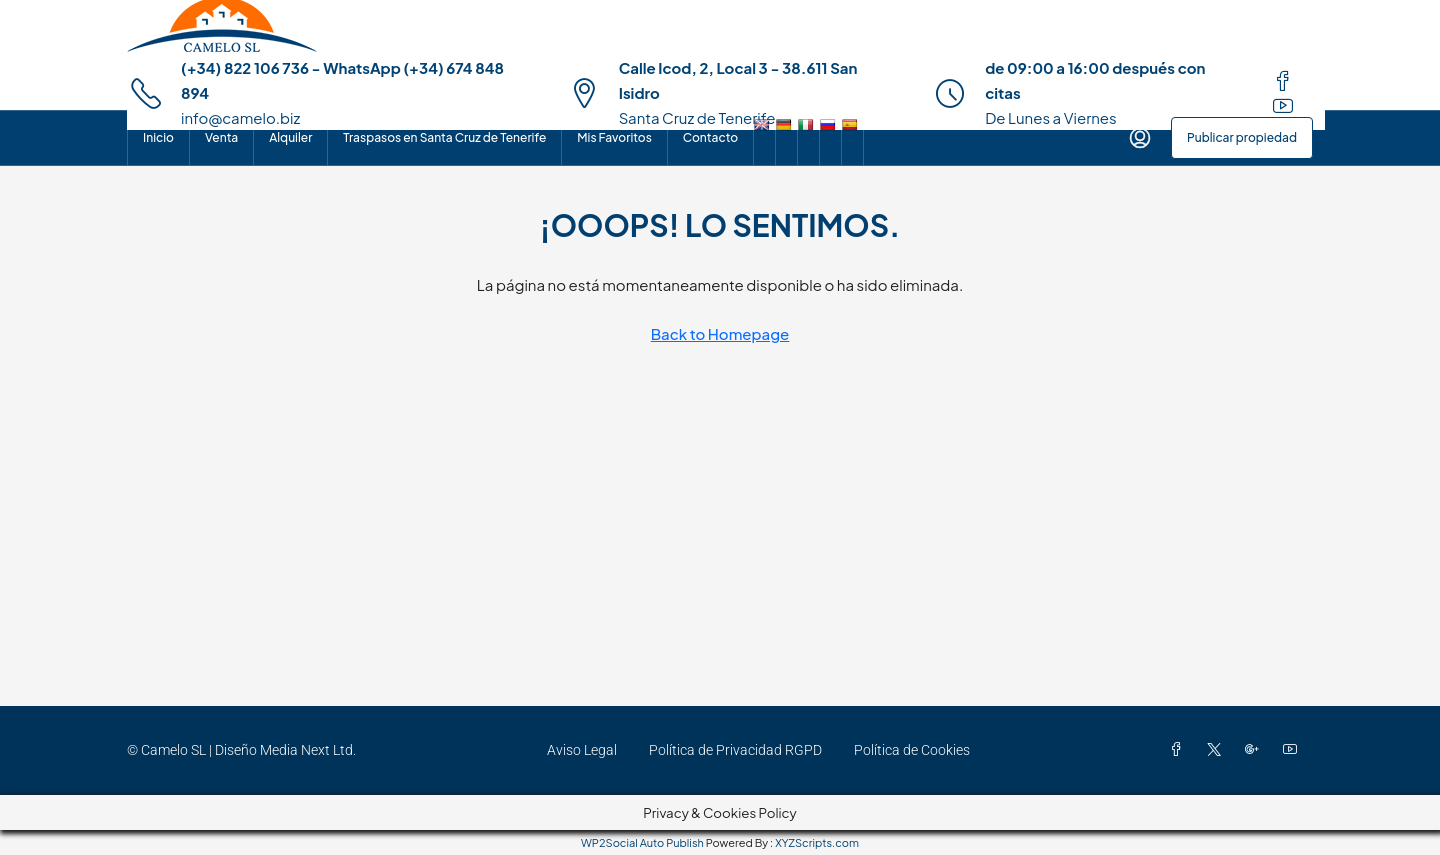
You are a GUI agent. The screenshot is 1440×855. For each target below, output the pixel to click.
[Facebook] (1180, 750)
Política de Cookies (912, 750)
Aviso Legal (582, 750)
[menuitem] (1140, 138)
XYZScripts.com (817, 842)
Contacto (710, 137)
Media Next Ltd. (308, 750)
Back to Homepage (720, 333)
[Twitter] (1218, 750)
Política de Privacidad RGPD (735, 750)
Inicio (158, 137)
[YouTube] (1294, 750)
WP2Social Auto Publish (642, 842)
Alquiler (290, 137)
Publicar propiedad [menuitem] (1242, 137)
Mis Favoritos (614, 137)
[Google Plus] (1256, 750)
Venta (221, 137)
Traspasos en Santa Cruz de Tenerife (444, 137)
